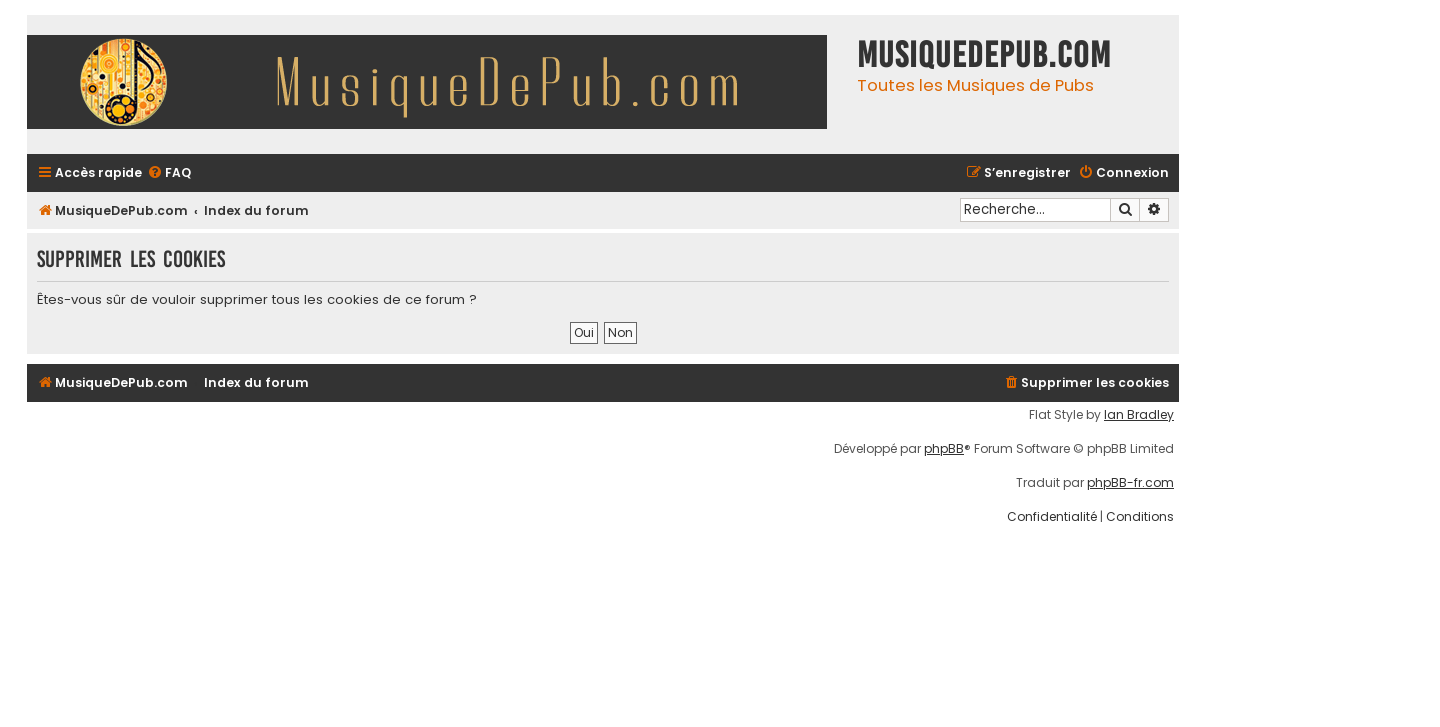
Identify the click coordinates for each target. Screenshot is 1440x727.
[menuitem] (169, 173)
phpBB (944, 449)
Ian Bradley (1139, 415)
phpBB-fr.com (1130, 483)
